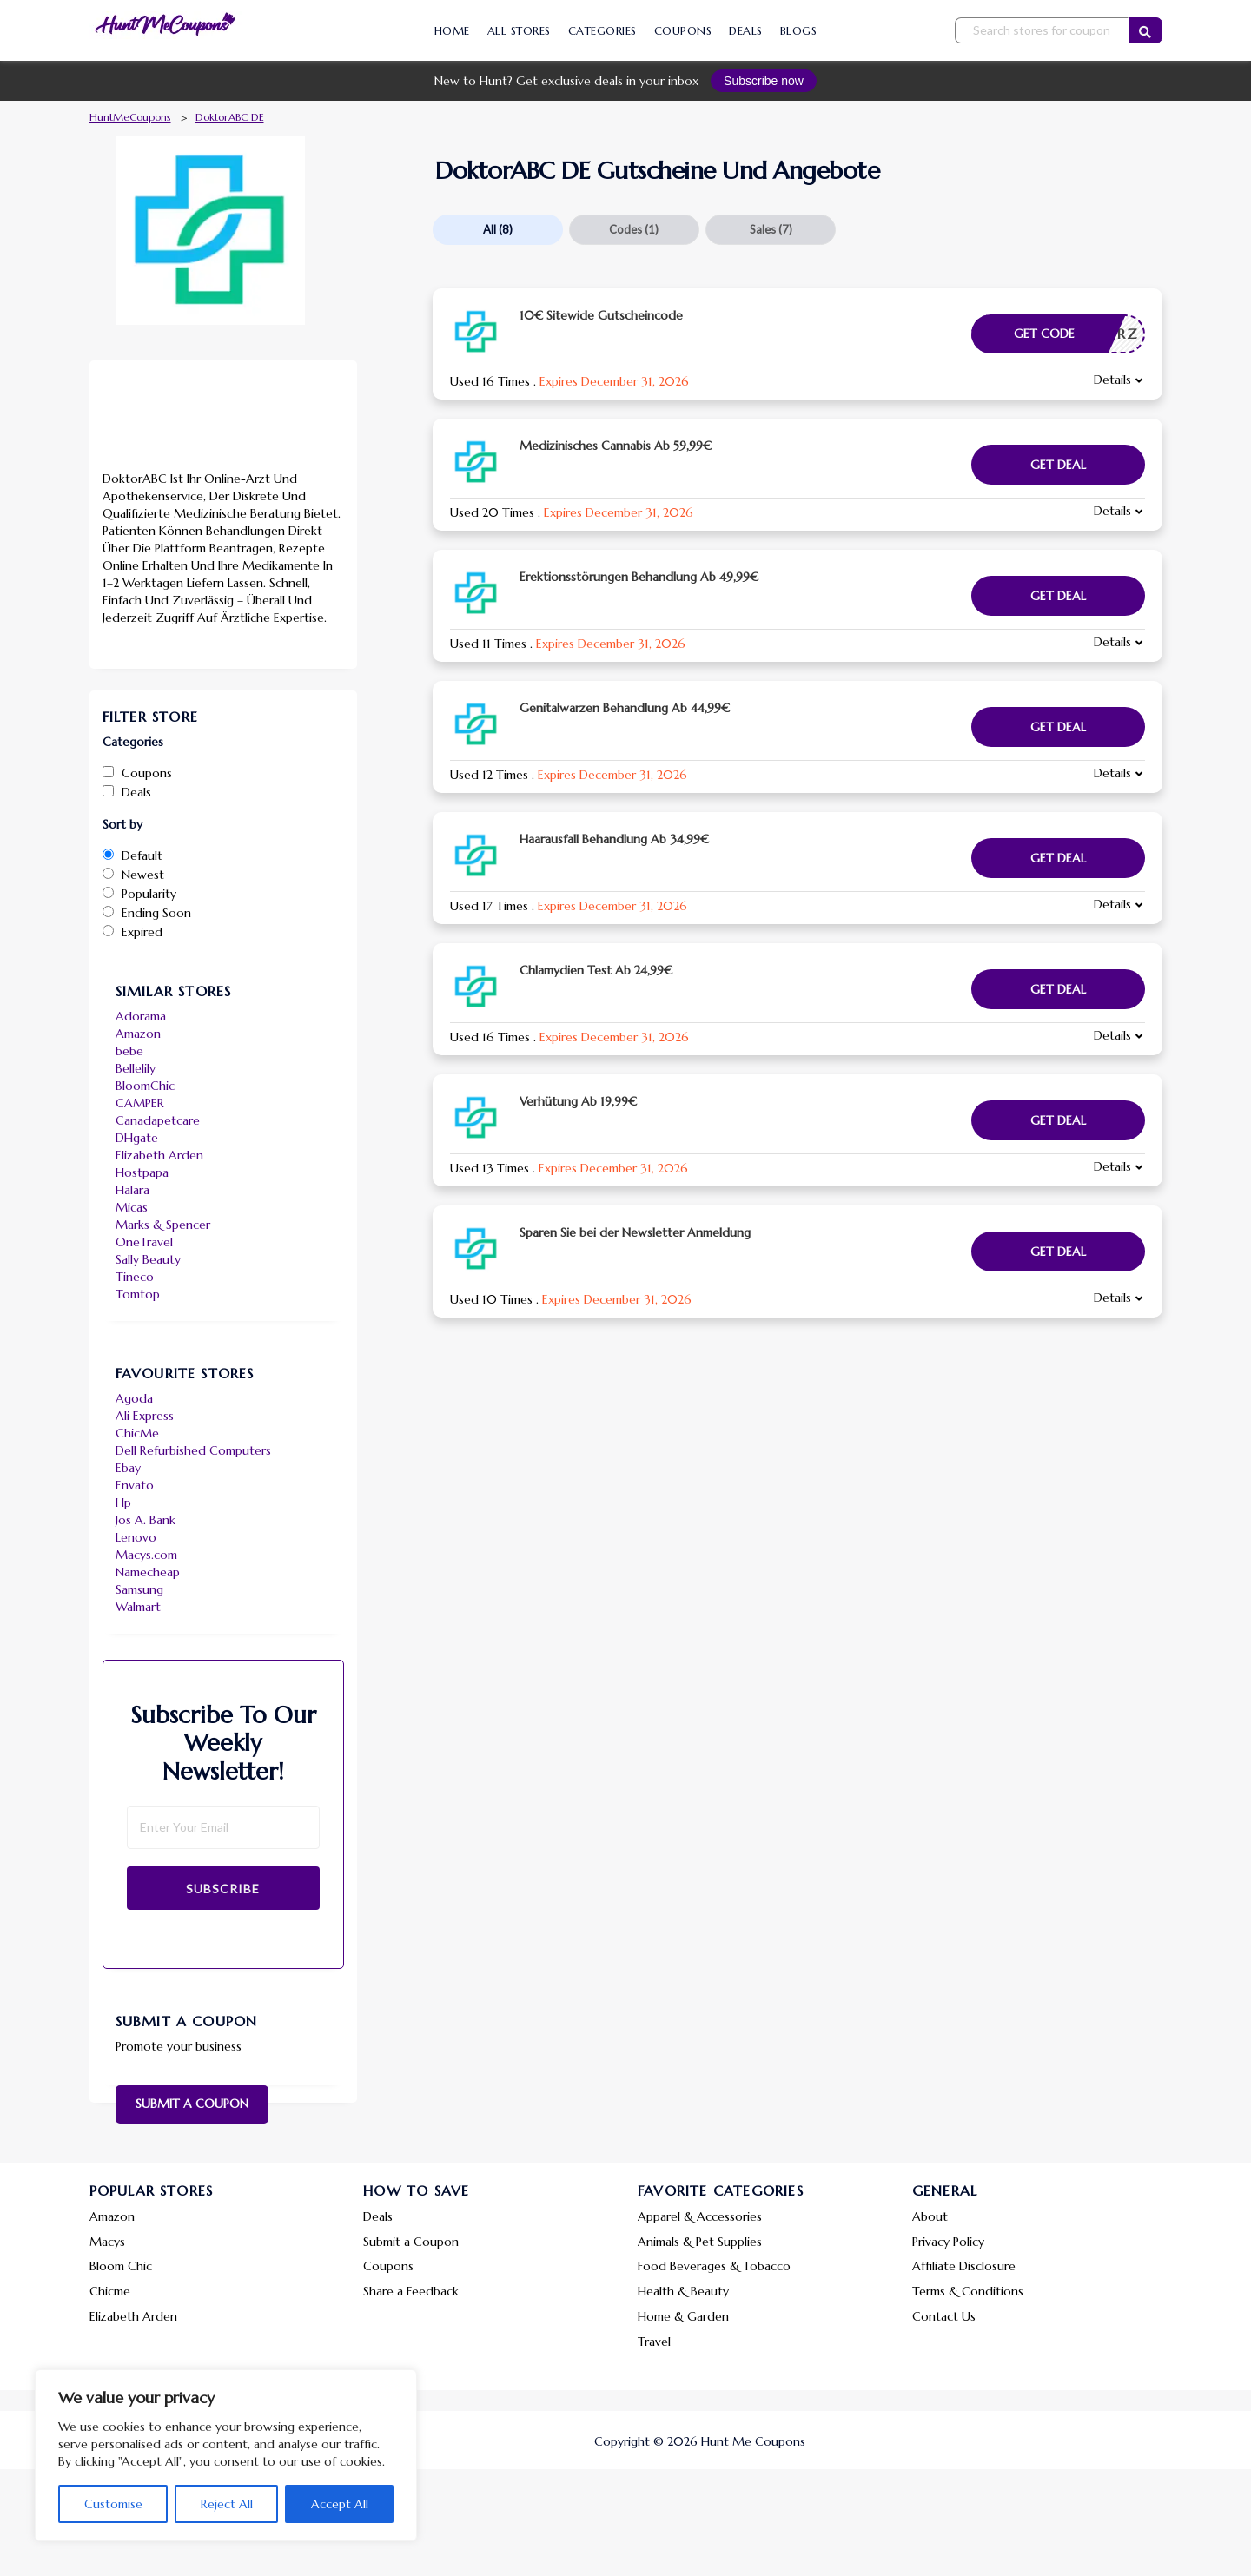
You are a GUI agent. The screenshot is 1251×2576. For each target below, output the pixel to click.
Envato (135, 1485)
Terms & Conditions (967, 2291)
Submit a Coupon (192, 2103)
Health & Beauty (683, 2291)
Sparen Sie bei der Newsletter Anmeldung (635, 1232)
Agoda (134, 1398)
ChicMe (137, 1433)
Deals (746, 30)
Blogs (798, 30)
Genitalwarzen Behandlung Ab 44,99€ (625, 708)
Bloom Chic (120, 2266)
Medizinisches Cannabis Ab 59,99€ (616, 445)
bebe (129, 1051)
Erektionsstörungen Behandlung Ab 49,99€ (639, 577)
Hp (123, 1502)
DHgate (137, 1138)
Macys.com (146, 1554)
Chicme (109, 2291)
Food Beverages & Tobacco (714, 2266)
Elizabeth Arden (159, 1155)
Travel (654, 2341)
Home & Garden (683, 2316)
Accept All (339, 2504)
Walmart (138, 1607)
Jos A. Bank (145, 1520)
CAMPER (140, 1103)
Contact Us (944, 2316)
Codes (634, 229)
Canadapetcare (158, 1120)
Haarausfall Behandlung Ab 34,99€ (614, 839)
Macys (107, 2241)
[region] (226, 2455)
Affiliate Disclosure (964, 2266)
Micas (132, 1207)
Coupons (683, 30)
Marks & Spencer (163, 1224)
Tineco (135, 1277)
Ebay (128, 1468)
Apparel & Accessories (700, 2216)
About (930, 2216)
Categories (602, 30)
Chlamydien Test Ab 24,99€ (596, 970)
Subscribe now (764, 81)
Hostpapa (142, 1172)
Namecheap (148, 1572)
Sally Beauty (148, 1259)
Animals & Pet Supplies (700, 2241)
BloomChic (145, 1085)
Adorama (141, 1016)
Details (1112, 379)
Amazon (138, 1033)
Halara (132, 1190)
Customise (113, 2504)
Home (452, 30)
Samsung (139, 1589)
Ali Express (145, 1415)
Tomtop (138, 1294)
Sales (771, 229)
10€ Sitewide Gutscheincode (601, 315)
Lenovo (136, 1537)
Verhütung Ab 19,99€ (578, 1101)
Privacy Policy (948, 2241)
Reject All (227, 2504)
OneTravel (144, 1242)
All (498, 229)
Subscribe (223, 1888)
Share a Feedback (411, 2291)
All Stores (519, 30)
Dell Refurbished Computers (193, 1450)
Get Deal (1058, 464)
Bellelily (136, 1068)
